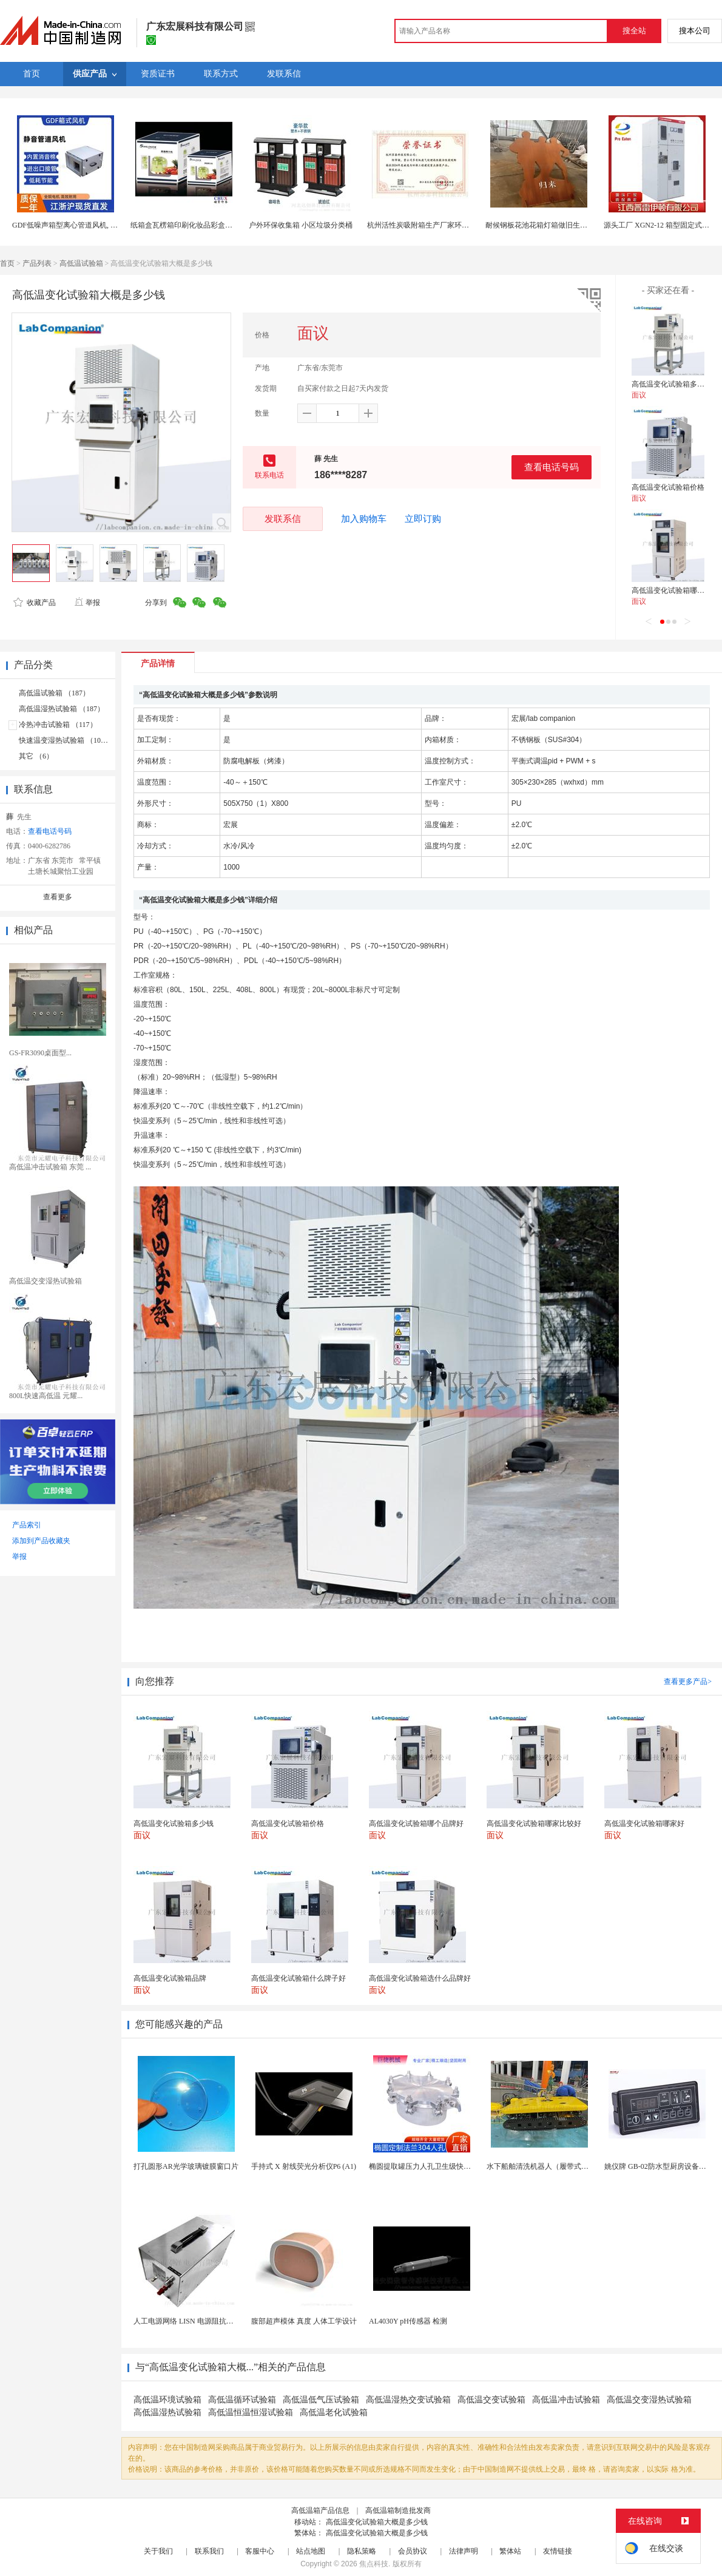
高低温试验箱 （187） (54, 693)
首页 (7, 263)
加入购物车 (363, 519)
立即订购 (423, 519)
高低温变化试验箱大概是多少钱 (377, 2522)
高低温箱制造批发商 (398, 2510)
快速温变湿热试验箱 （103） (65, 740)
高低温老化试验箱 (334, 2412)
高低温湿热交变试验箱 (408, 2399)
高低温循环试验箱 (242, 2399)
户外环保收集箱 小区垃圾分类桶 (301, 225)
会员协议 (412, 2551)
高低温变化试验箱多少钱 (672, 384)
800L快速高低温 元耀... (46, 1395)
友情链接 (557, 2551)
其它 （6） (36, 756)
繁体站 (510, 2551)
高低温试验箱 (81, 263)
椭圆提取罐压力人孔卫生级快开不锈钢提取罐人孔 (449, 2166)
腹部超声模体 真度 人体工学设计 (304, 2321)
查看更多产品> (688, 1681)
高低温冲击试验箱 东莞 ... (50, 1167)
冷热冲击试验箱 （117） (58, 724)
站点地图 (310, 2551)
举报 (87, 602)
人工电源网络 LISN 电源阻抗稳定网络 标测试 (206, 2321)
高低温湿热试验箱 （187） (61, 709)
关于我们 (158, 2551)
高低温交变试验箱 (491, 2399)
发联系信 (283, 518)
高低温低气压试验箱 (321, 2399)
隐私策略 (361, 2551)
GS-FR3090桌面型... (40, 1053)
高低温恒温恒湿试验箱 (250, 2412)
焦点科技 (373, 2564)
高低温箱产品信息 (320, 2510)
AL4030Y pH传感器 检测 (408, 2321)
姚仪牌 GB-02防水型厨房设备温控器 (662, 2166)
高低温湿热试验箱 (167, 2412)
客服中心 (259, 2551)
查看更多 (57, 897)
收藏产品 (34, 602)
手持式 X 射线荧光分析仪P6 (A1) (303, 2166)
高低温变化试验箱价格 (668, 487)
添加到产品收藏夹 (41, 1540)
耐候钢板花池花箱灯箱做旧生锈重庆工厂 (550, 225)
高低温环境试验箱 (167, 2399)
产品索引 (26, 1525)
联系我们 (209, 2551)
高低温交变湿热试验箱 (45, 1281)
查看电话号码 (551, 467)
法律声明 (463, 2551)
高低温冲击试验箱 (566, 2399)
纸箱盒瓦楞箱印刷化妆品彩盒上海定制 (192, 225)
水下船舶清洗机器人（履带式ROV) (543, 2166)
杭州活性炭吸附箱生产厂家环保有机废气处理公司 (447, 225)
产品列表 (37, 263)
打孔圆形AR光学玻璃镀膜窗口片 (185, 2166)
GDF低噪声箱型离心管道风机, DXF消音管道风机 (90, 225)
